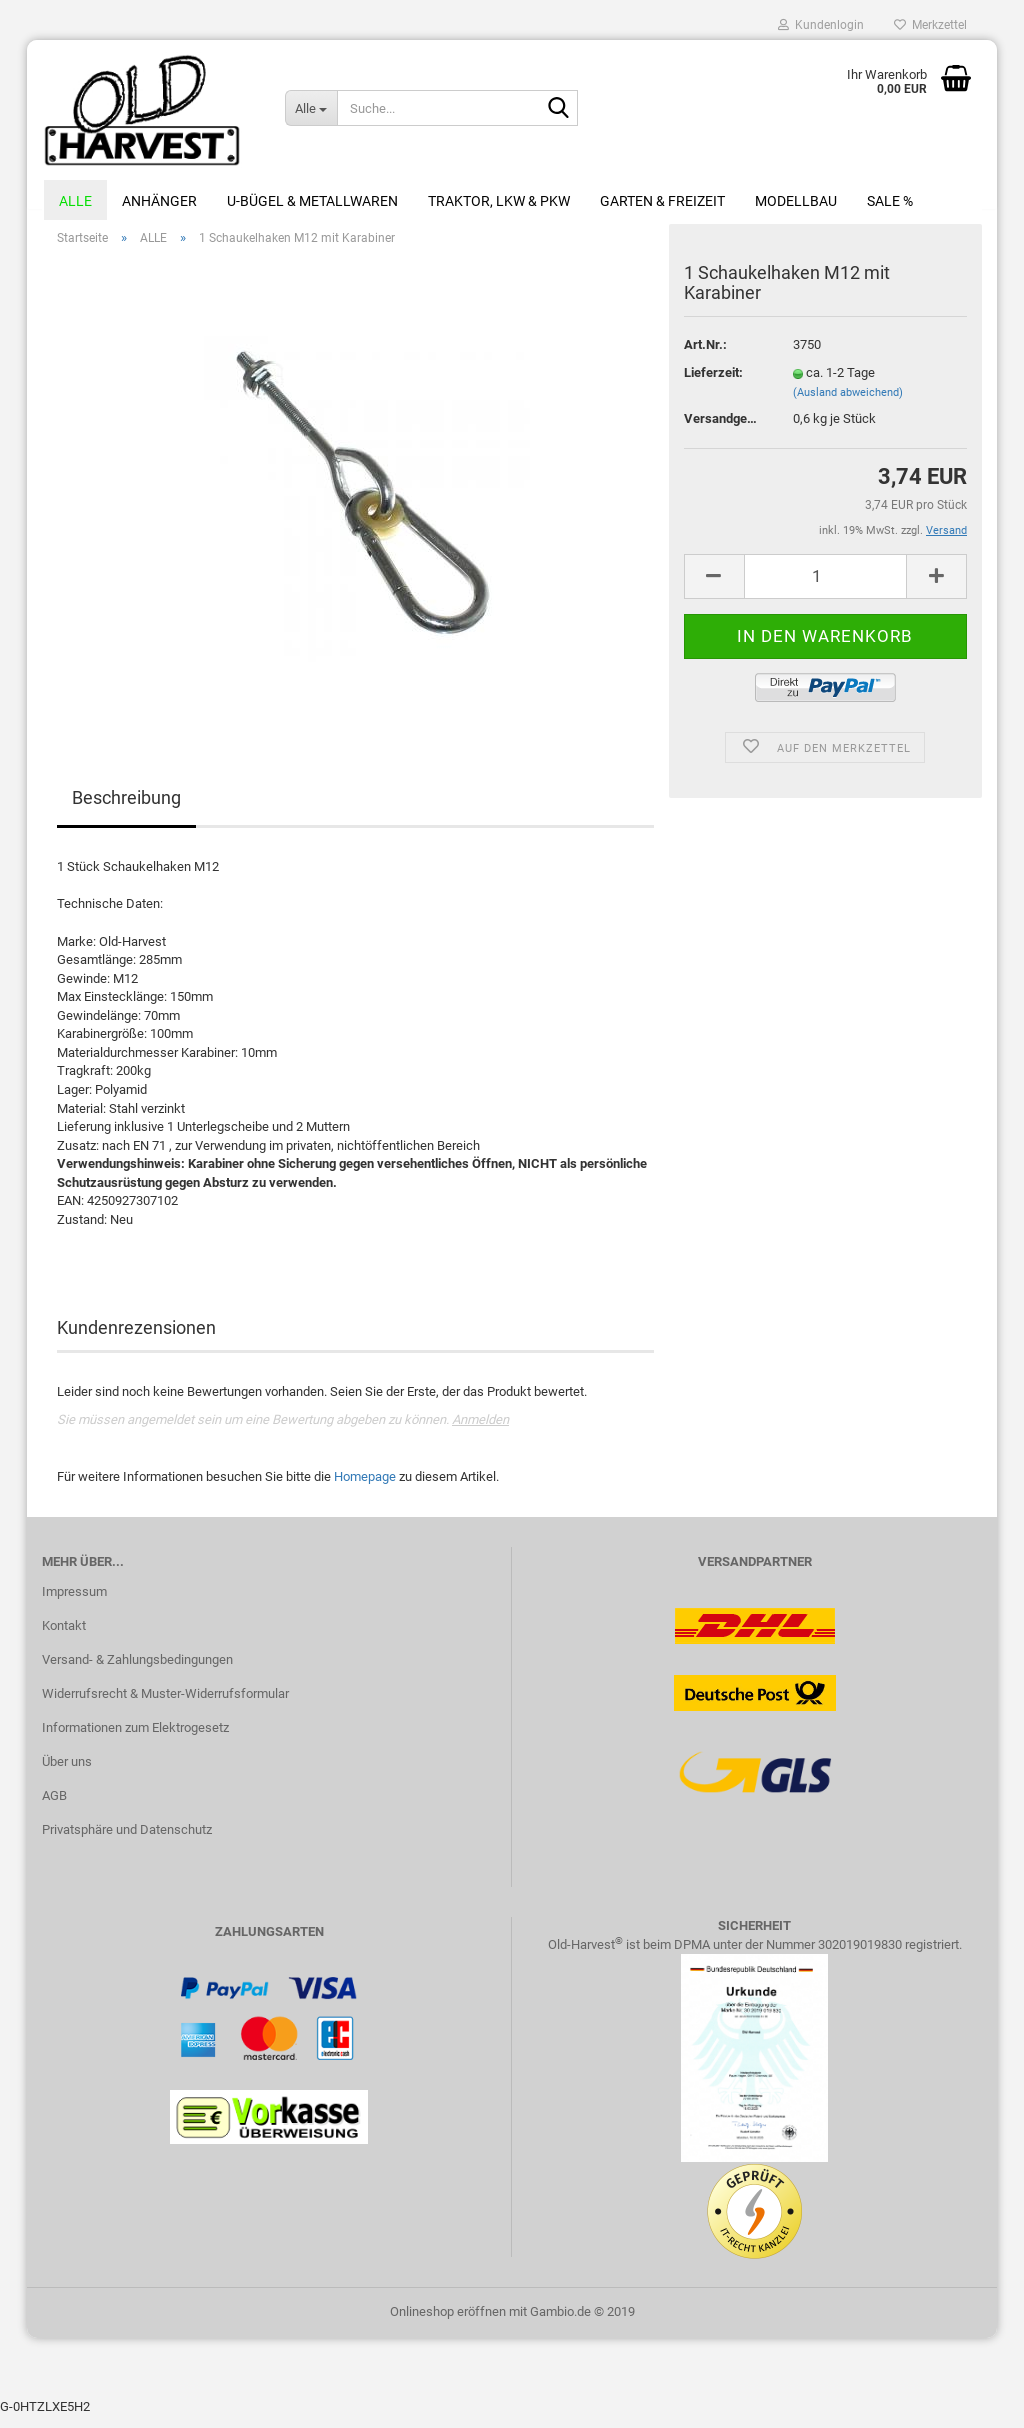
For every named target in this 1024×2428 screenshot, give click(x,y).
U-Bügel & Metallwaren (312, 201)
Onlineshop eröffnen (448, 2322)
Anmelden (480, 1430)
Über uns (67, 1772)
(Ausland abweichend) (848, 403)
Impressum (74, 1603)
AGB (54, 1806)
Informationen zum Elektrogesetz (135, 1738)
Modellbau (796, 201)
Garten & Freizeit (662, 201)
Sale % (890, 201)
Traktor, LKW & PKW (499, 201)
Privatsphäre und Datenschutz (127, 1840)
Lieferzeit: (713, 383)
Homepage (365, 1488)
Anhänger (159, 201)
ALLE (75, 201)
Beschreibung (126, 809)
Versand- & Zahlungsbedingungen (137, 1670)
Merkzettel (930, 25)
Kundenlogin (821, 25)
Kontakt (64, 1636)
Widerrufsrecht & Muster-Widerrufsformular (165, 1704)
